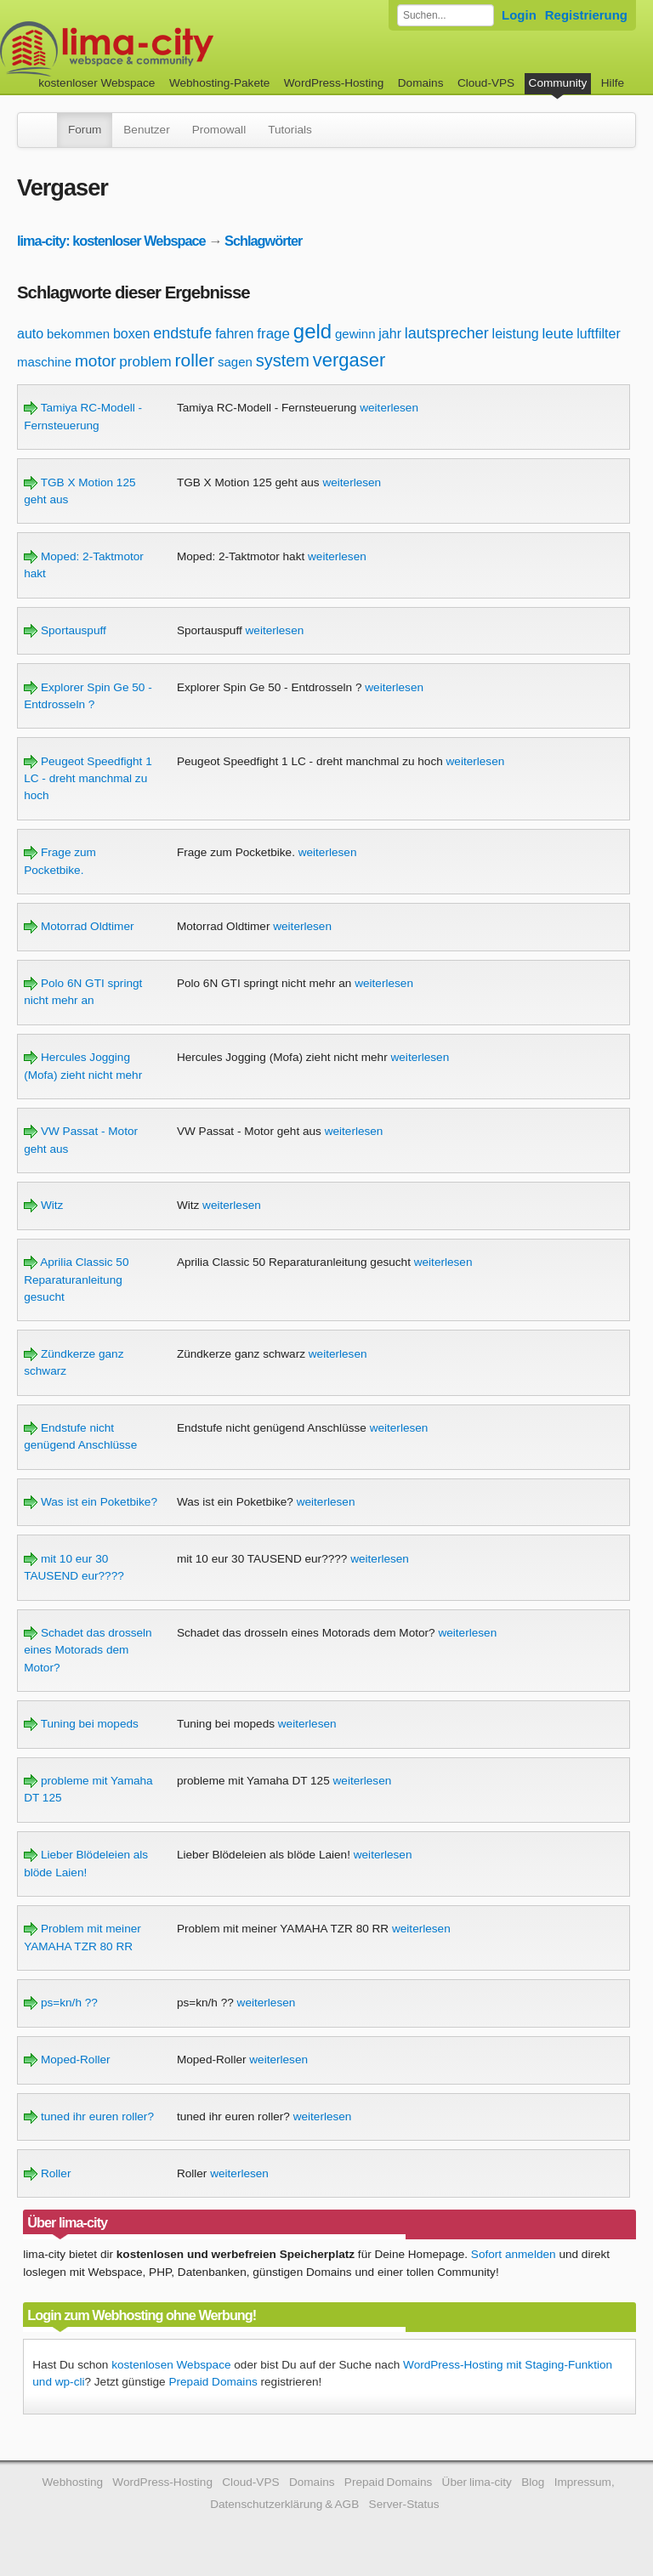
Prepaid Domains (212, 2381)
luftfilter (598, 333)
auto (30, 333)
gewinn (355, 333)
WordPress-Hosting (334, 83)
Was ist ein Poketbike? (90, 1501)
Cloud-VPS (485, 83)
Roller (47, 2173)
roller (195, 360)
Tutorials (290, 129)
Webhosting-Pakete (219, 83)
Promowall (219, 129)
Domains (421, 83)
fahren (234, 333)
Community (558, 83)
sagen (235, 362)
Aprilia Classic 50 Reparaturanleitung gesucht (76, 1279)
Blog (532, 2482)
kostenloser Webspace (96, 83)
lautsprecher (447, 333)
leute (558, 334)
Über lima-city (477, 2482)
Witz (43, 1205)
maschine (44, 362)
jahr (389, 333)
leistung (515, 333)
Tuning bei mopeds (81, 1723)
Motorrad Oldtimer (78, 926)
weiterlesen (389, 407)
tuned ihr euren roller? (89, 2116)
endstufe (182, 333)
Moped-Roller (67, 2059)
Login (519, 15)
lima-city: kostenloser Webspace (111, 240)
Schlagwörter (263, 240)
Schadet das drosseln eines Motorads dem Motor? (88, 1650)
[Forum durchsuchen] (445, 15)
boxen (131, 333)
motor (95, 361)
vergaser (349, 360)
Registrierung (586, 15)
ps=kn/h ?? (61, 2002)
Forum (84, 129)
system (282, 360)
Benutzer (146, 129)
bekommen (78, 333)
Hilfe (612, 83)
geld (312, 331)
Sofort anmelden (513, 2254)
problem (145, 362)
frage (273, 334)
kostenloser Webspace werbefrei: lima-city (170, 49)
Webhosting (72, 2482)
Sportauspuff (65, 630)
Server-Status (404, 2504)
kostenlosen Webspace (170, 2364)
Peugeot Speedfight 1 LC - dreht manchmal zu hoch (88, 779)
